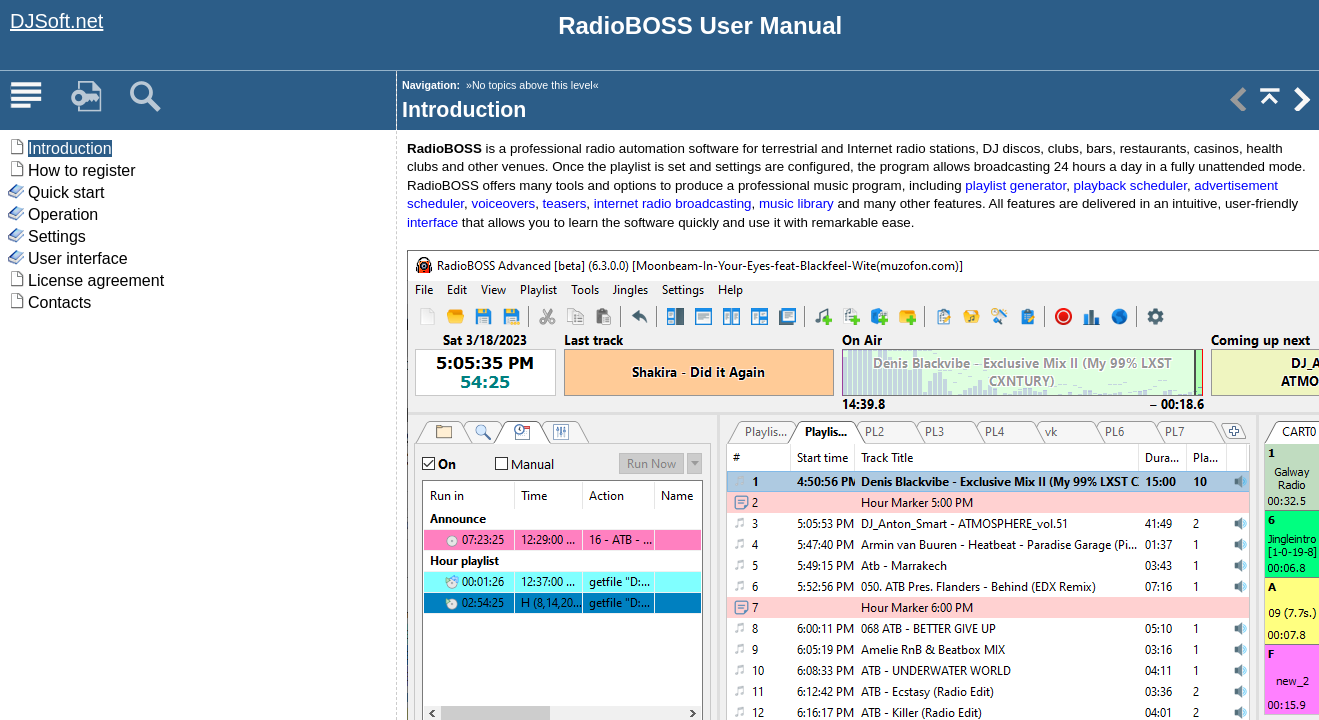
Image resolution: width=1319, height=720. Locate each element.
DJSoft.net (56, 21)
